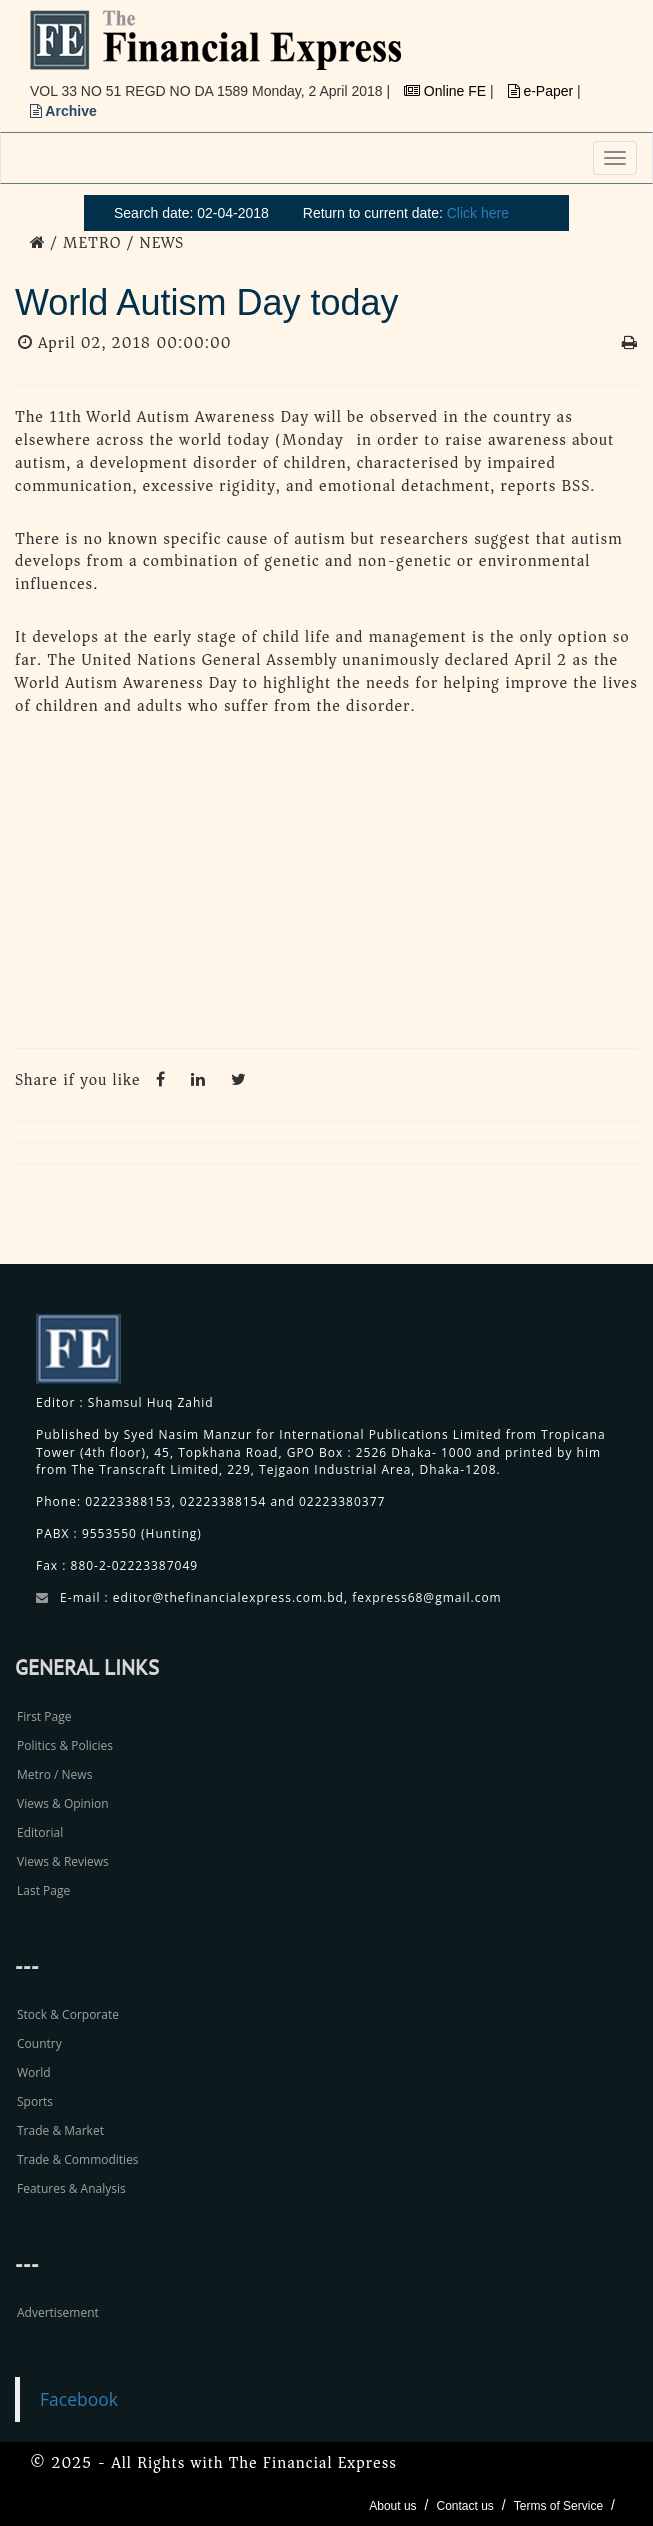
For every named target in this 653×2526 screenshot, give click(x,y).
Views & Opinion (63, 1803)
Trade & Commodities (78, 2159)
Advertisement (58, 2312)
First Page (44, 1716)
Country (39, 2043)
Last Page (43, 1890)
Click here (478, 213)
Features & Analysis (71, 2188)
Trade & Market (60, 2130)
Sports (35, 2101)
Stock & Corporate (68, 2014)
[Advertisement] (326, 888)
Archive (63, 111)
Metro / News (54, 1774)
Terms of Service (558, 2506)
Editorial (40, 1832)
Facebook (79, 2399)
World (34, 2072)
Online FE (447, 91)
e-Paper (543, 91)
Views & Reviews (63, 1861)
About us (392, 2506)
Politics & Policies (65, 1745)
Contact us (464, 2506)
